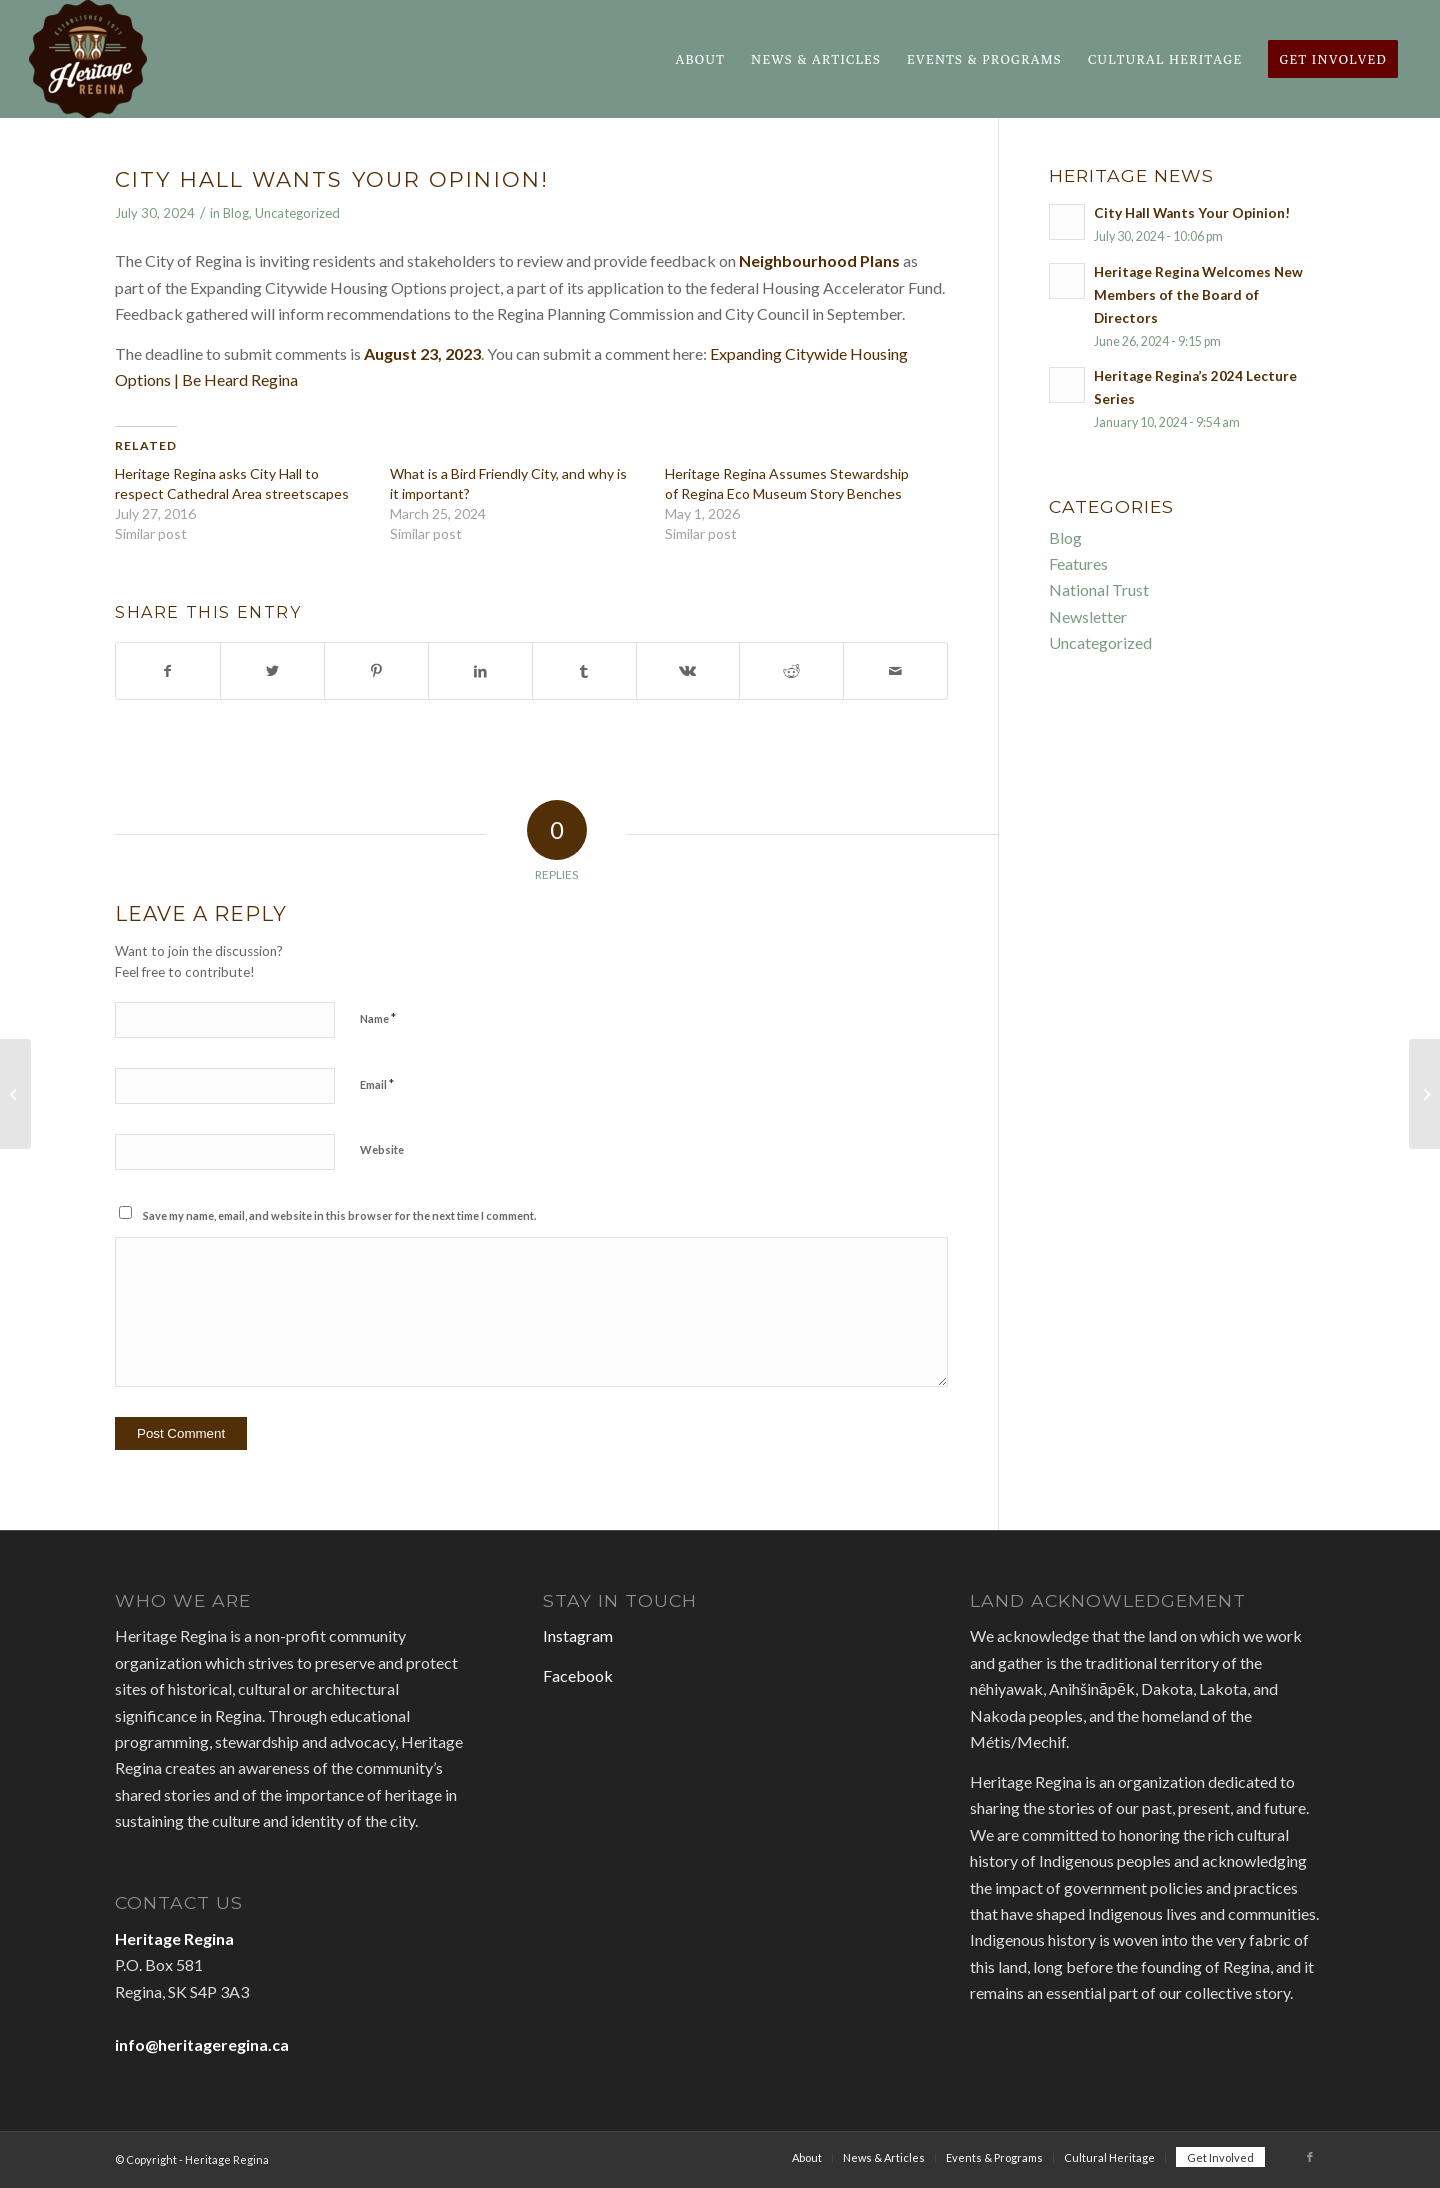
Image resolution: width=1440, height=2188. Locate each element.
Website (382, 1149)
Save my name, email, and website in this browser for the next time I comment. (339, 1215)
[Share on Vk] (688, 671)
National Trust (1099, 589)
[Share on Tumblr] (584, 671)
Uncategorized (297, 213)
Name (378, 1018)
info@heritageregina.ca (202, 2044)
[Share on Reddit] (791, 671)
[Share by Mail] (895, 671)
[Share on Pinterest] (376, 671)
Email (377, 1084)
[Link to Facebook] (1310, 2157)
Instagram (578, 1635)
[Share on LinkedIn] (480, 671)
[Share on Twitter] (272, 671)
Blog (236, 213)
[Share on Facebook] (168, 671)
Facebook (578, 1675)
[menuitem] (700, 59)
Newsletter (1088, 616)
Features (1078, 563)
